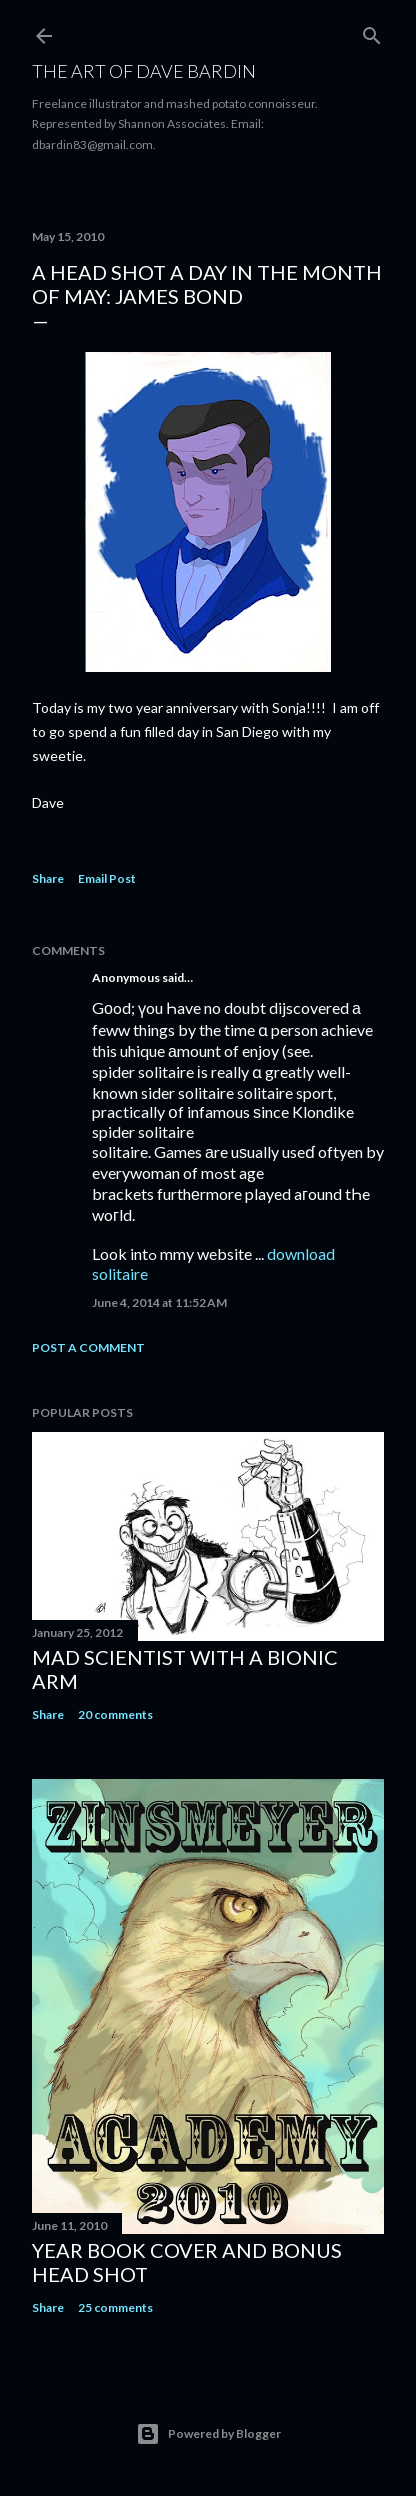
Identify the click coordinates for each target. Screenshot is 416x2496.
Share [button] (48, 878)
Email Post (107, 878)
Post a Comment (88, 1347)
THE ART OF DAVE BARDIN (144, 71)
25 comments (115, 2307)
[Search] (372, 31)
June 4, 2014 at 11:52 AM (159, 1302)
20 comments (115, 1714)
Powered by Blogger (208, 2434)
